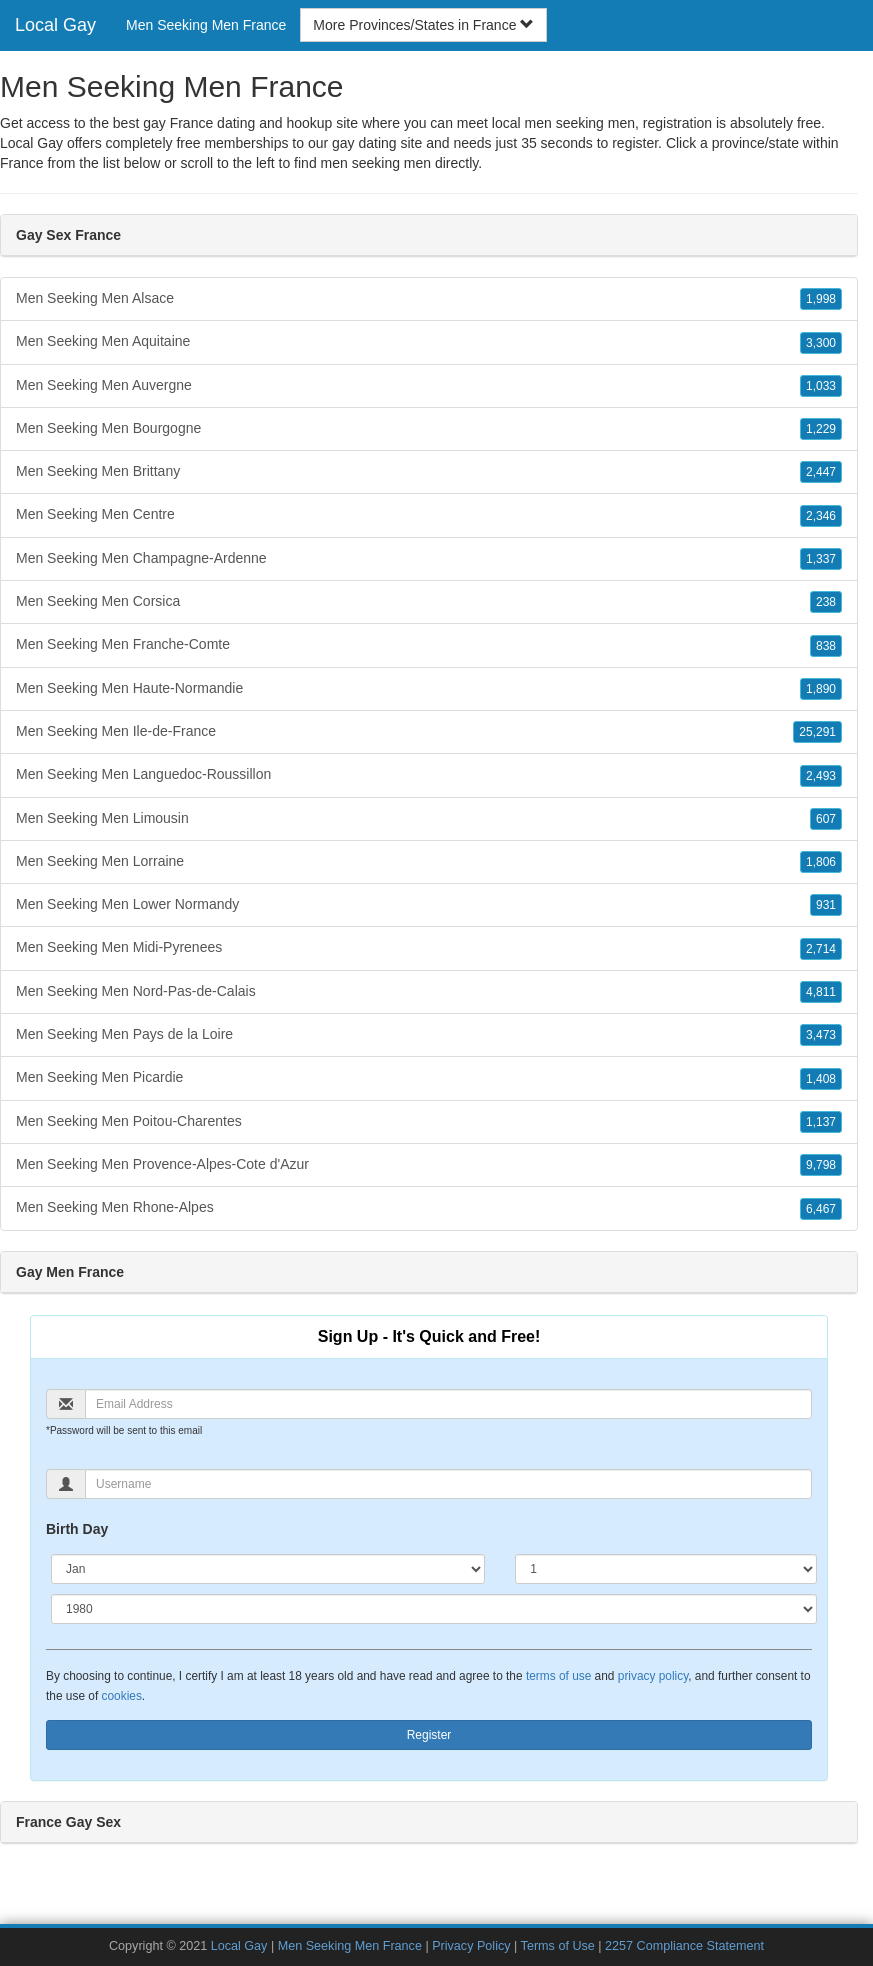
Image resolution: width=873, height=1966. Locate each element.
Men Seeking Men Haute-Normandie (429, 689)
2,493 (821, 776)
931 (826, 905)
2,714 (821, 949)
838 (826, 646)
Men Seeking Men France (206, 25)
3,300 (821, 343)
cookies (122, 1696)
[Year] (434, 1609)
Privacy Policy (471, 1946)
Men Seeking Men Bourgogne (429, 429)
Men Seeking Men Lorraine (429, 862)
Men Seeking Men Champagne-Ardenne (429, 559)
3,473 (821, 1035)
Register (429, 1735)
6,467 (821, 1209)
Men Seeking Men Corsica (429, 602)
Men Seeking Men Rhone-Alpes (429, 1208)
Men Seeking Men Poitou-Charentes (429, 1122)
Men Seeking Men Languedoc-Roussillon (429, 775)
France (22, 163)
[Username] (448, 1484)
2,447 (821, 472)
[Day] (666, 1569)
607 (826, 819)
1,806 (821, 862)
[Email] (448, 1404)
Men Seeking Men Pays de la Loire (429, 1035)
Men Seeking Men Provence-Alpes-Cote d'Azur (429, 1165)
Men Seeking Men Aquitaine (429, 342)
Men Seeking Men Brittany (429, 472)
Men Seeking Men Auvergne (429, 386)
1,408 (821, 1079)
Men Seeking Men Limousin (429, 819)
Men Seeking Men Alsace (429, 299)
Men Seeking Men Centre (429, 515)
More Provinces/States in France (423, 25)
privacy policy (653, 1676)
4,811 (821, 992)
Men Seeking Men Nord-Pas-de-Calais (429, 992)
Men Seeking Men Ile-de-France (429, 732)
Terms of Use (558, 1946)
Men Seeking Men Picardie (429, 1078)
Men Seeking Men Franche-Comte (429, 645)
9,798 (821, 1165)
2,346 (821, 516)
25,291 (817, 732)
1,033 (821, 386)
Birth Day (77, 1529)
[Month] (268, 1569)
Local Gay (55, 25)
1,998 (821, 299)
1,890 (821, 689)
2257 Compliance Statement (684, 1946)
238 (826, 602)
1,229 (821, 429)
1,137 (821, 1122)
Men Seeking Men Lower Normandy (429, 905)
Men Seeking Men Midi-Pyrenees (429, 948)
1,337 (821, 559)
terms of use (558, 1676)
